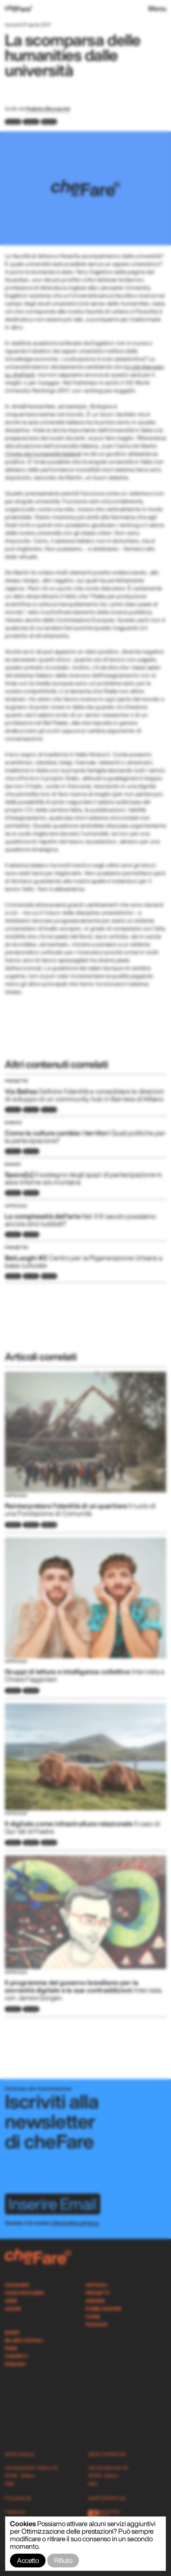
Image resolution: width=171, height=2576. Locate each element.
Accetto (28, 2560)
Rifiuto (63, 2560)
